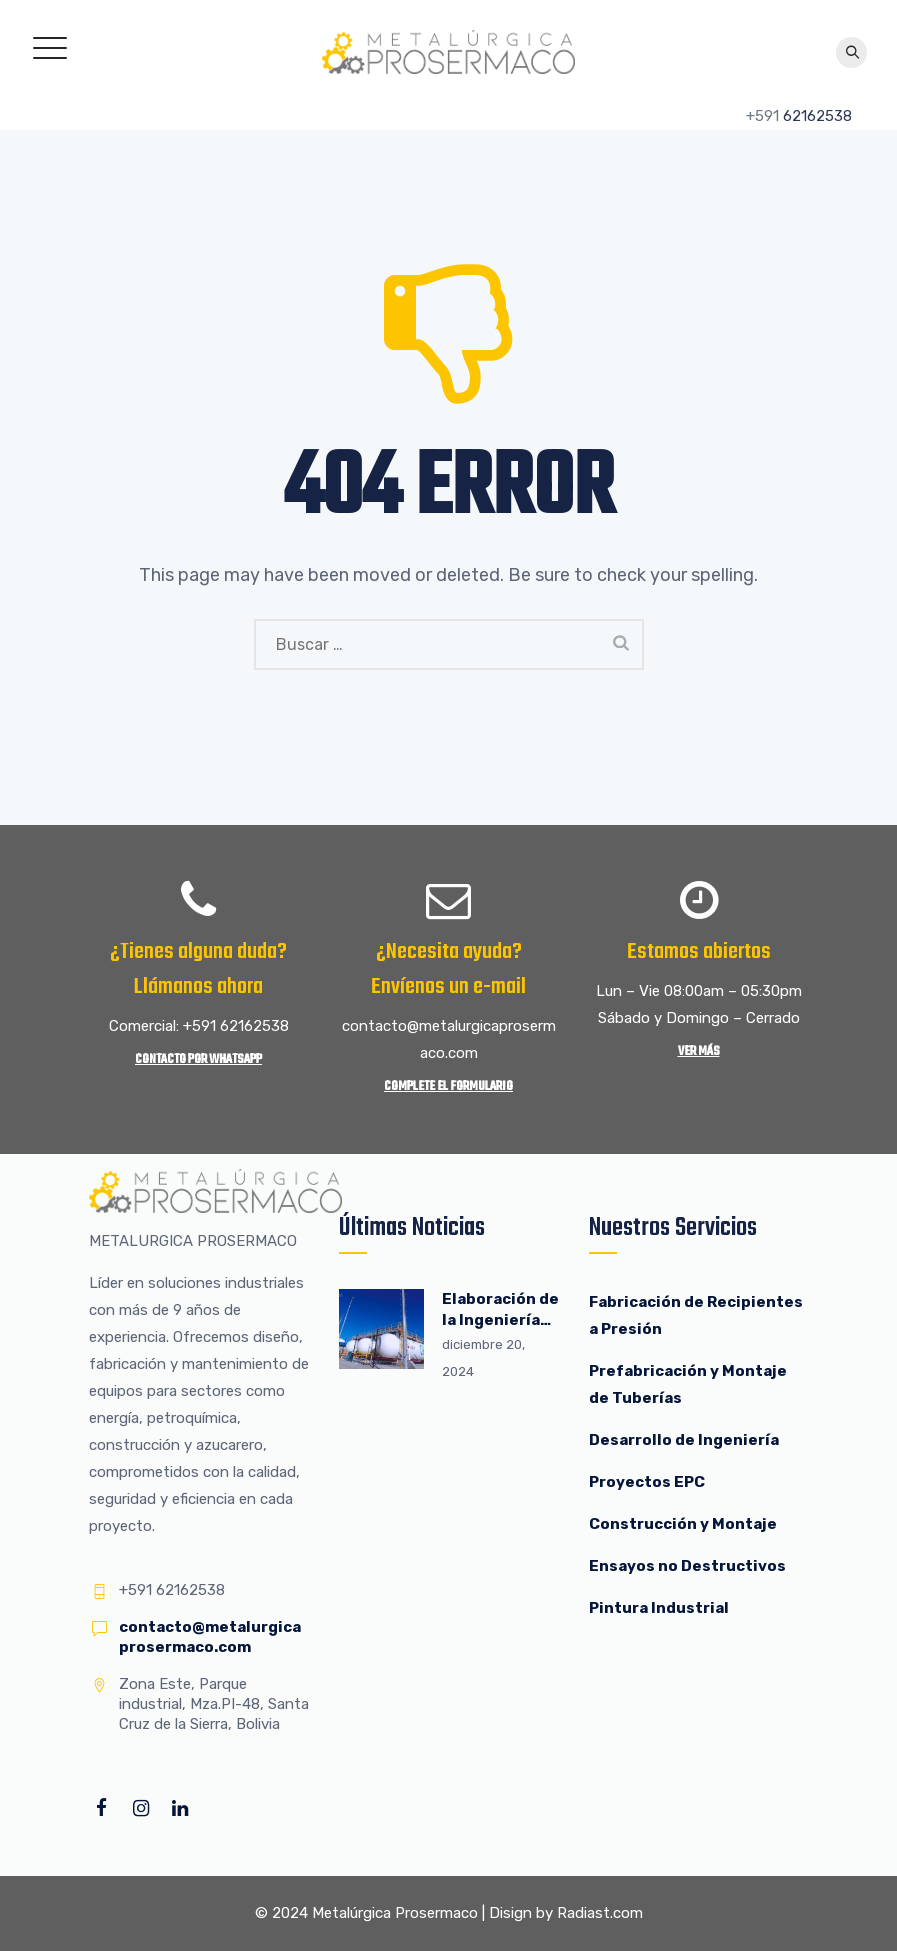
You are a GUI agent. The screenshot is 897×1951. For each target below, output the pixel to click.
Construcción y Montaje (683, 1524)
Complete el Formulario (448, 1086)
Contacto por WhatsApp (198, 1059)
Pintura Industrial (659, 1608)
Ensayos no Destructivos (687, 1566)
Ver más (699, 1051)
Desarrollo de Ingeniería (684, 1440)
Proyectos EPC (647, 1482)
